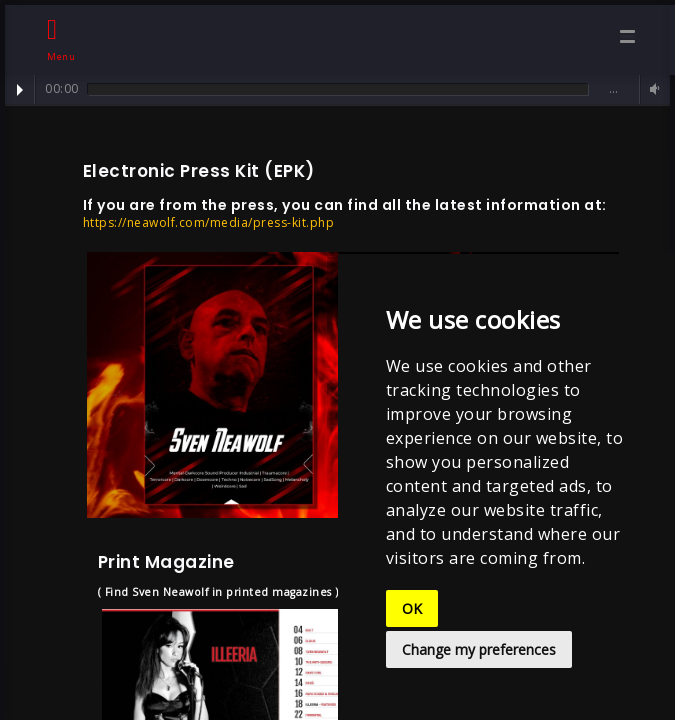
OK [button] (412, 608)
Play (20, 90)
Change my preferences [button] (479, 649)
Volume (652, 89)
